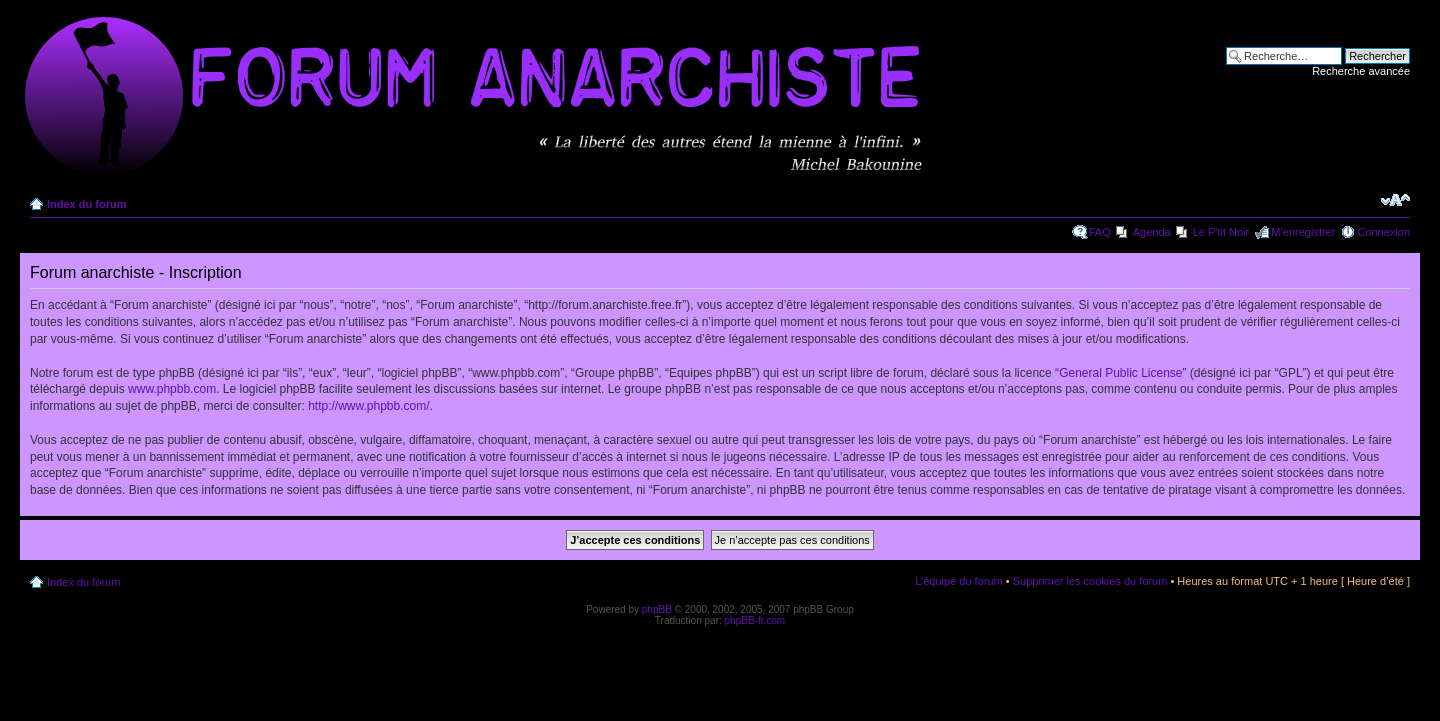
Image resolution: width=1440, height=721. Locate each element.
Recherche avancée (1361, 71)
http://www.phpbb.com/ (368, 406)
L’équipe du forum (958, 581)
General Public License (1120, 373)
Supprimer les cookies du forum (1090, 581)
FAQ (1100, 232)
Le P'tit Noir (1221, 232)
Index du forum (86, 204)
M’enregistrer (1303, 232)
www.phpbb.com (172, 389)
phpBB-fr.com (755, 620)
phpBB (657, 609)
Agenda (1152, 232)
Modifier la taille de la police (1395, 200)
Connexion (1383, 232)
